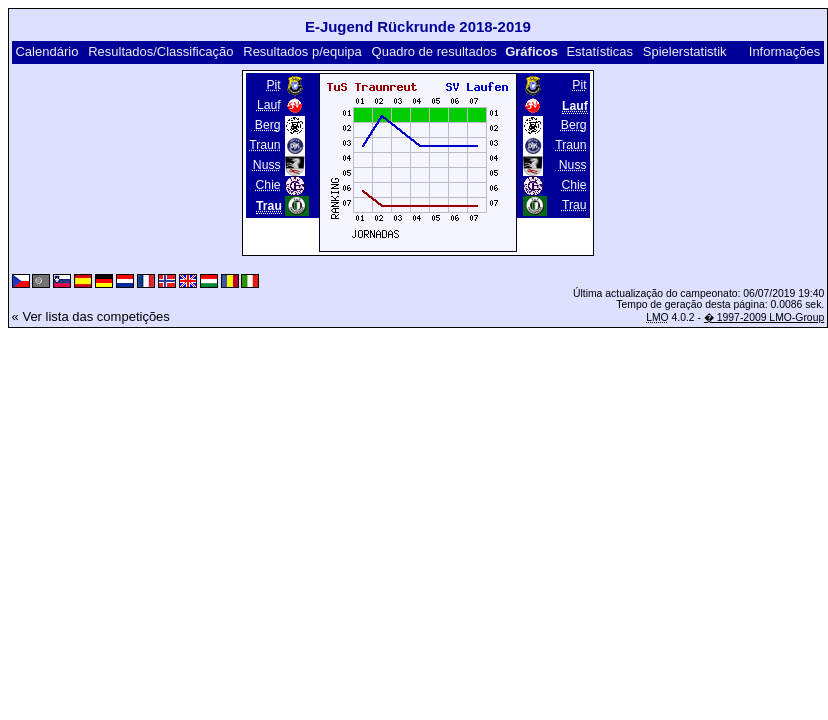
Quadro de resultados (434, 51)
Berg (268, 125)
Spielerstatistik (685, 51)
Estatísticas (599, 51)
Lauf (269, 105)
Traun (264, 145)
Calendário (46, 51)
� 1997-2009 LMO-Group (764, 317)
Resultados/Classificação (160, 51)
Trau (574, 205)
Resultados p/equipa (302, 51)
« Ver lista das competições (91, 316)
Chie (268, 185)
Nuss (267, 165)
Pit (273, 85)
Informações (785, 51)
